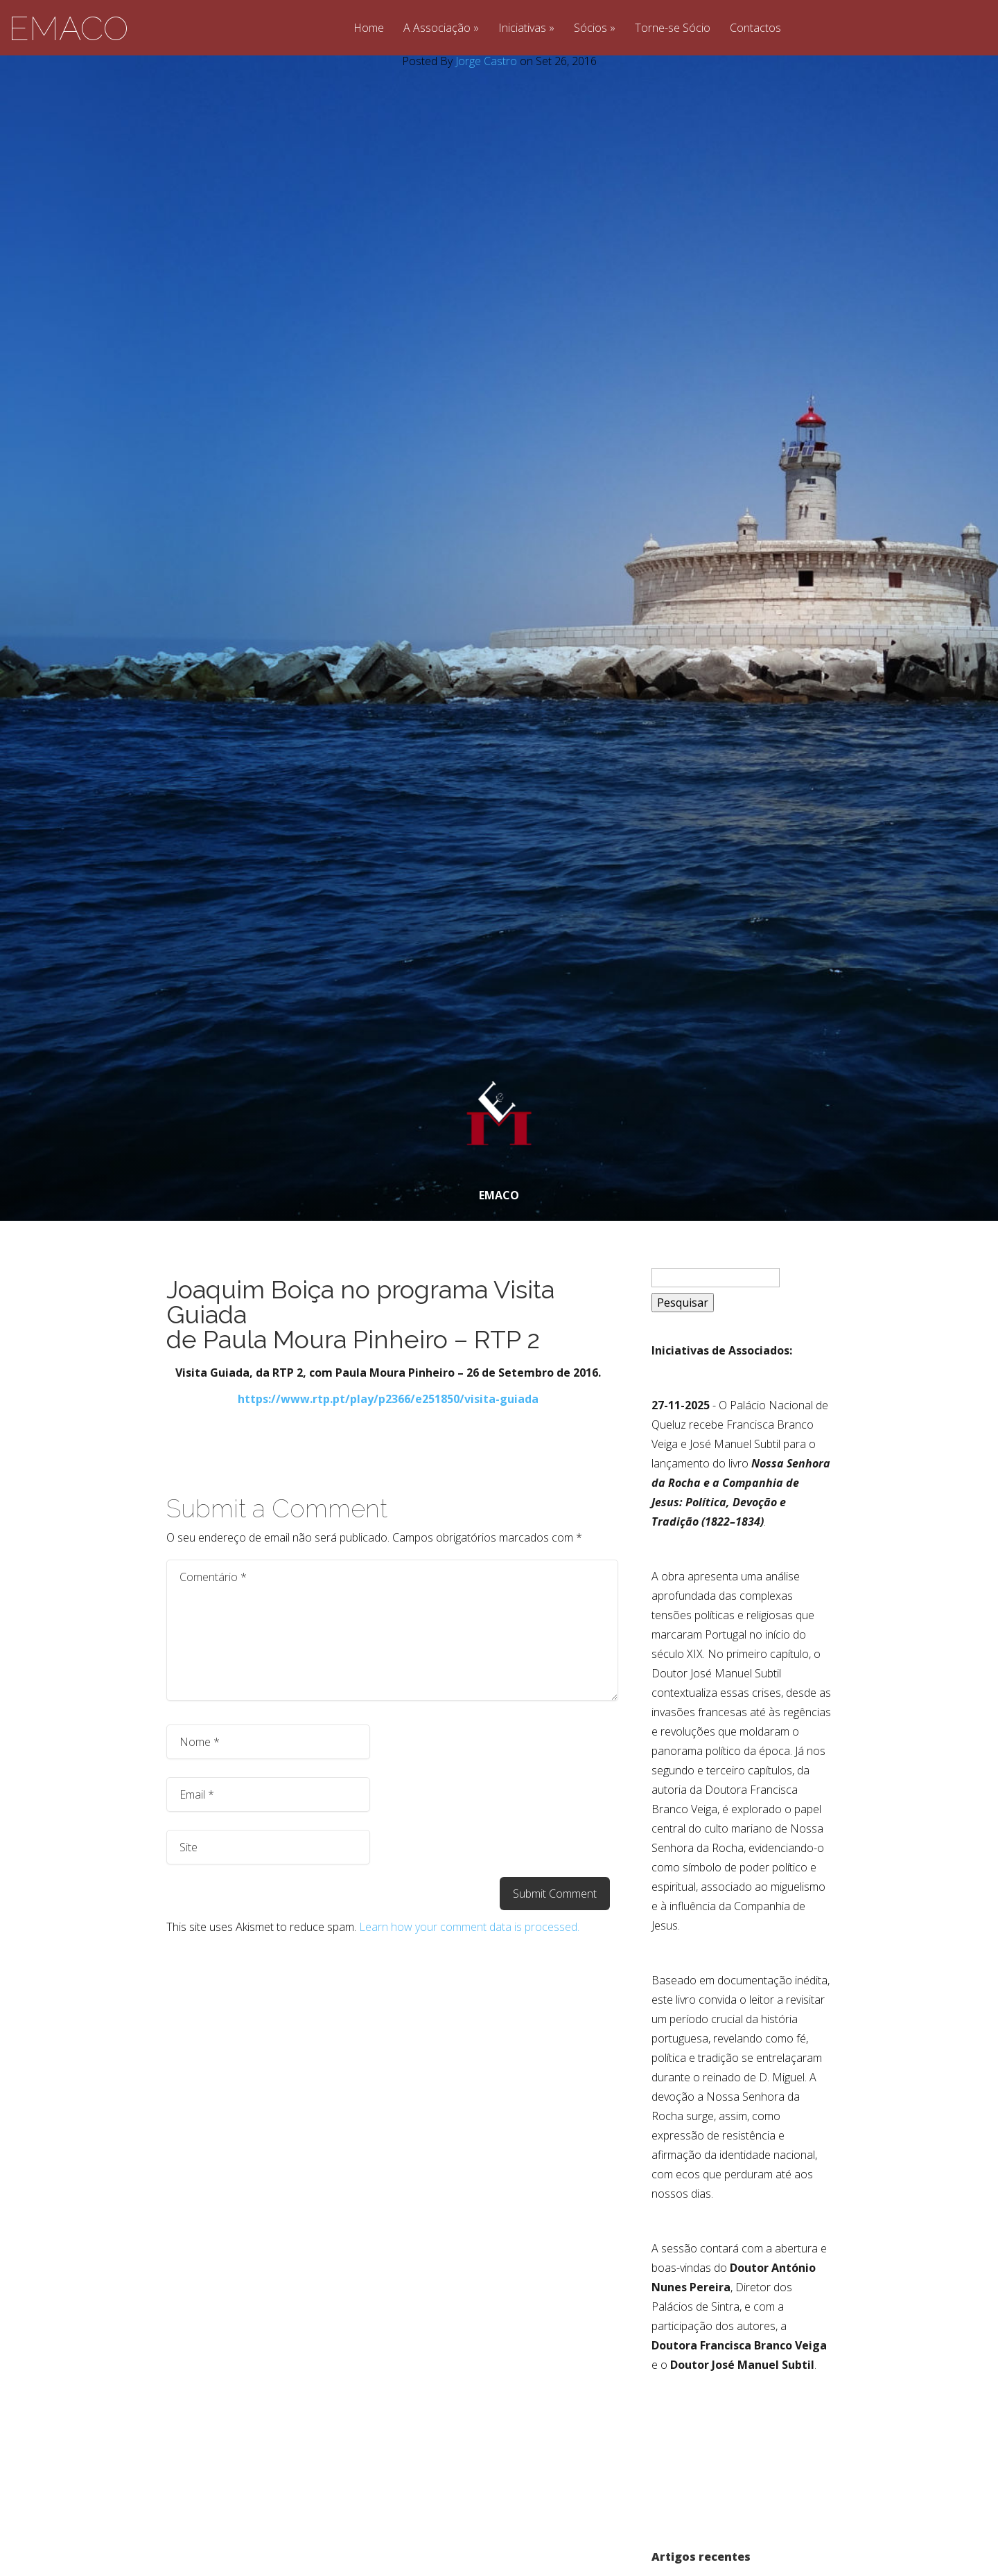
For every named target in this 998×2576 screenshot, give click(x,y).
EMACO (68, 28)
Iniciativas (522, 28)
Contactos (755, 28)
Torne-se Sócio (672, 28)
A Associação (437, 28)
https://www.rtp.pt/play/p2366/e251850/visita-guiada (388, 1398)
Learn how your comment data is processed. (469, 1926)
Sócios (590, 28)
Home (368, 28)
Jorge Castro (486, 61)
